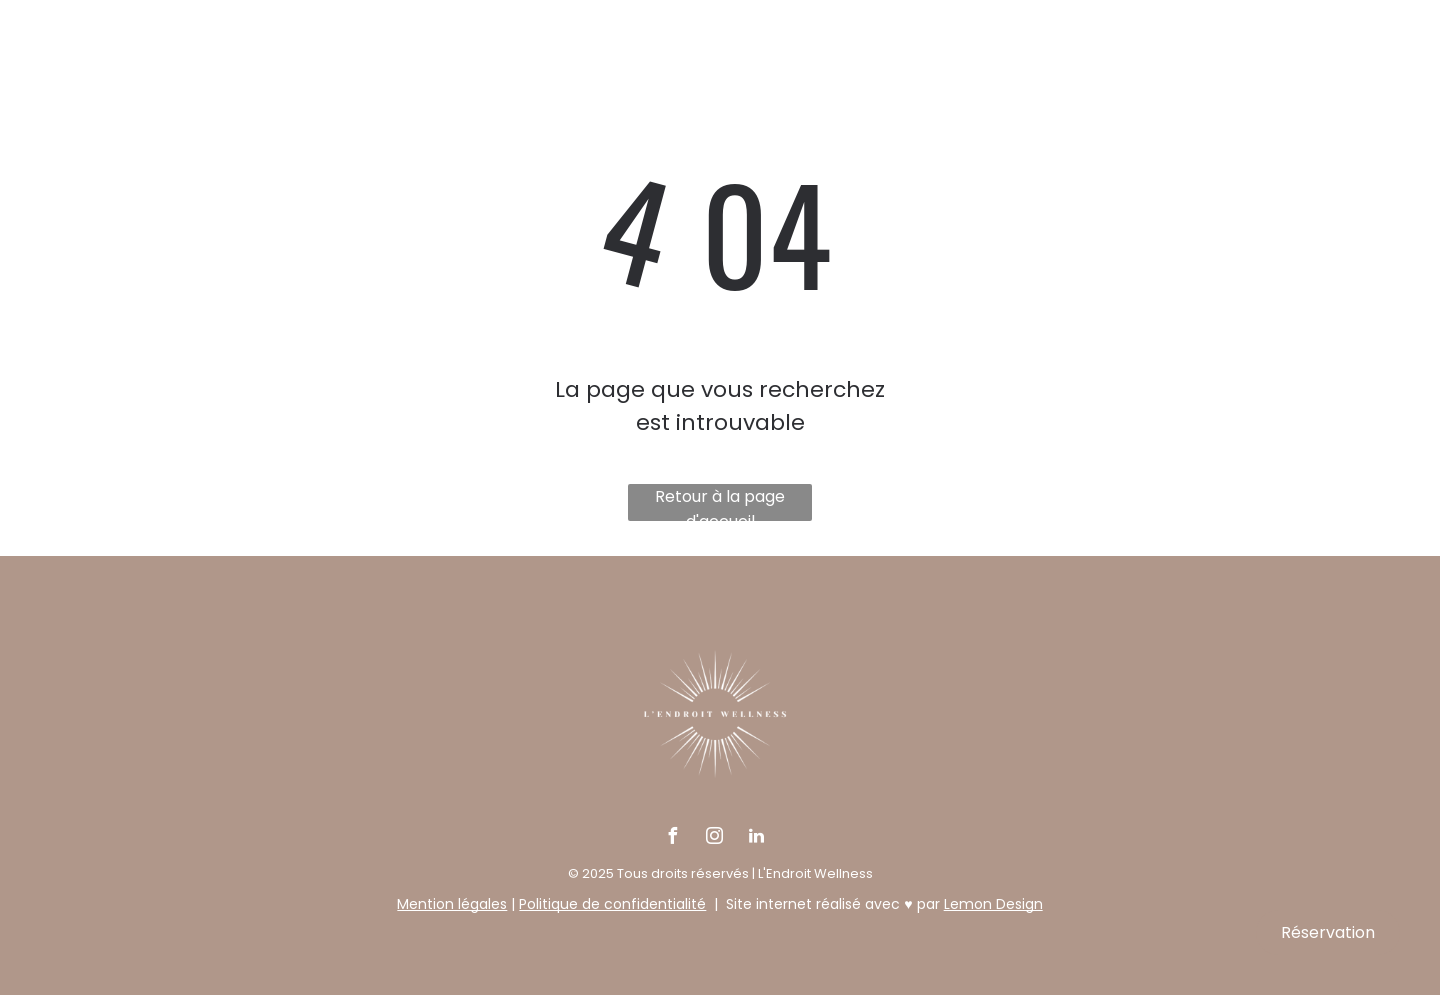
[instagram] (714, 838)
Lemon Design (993, 904)
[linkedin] (756, 838)
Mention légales (452, 904)
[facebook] (672, 838)
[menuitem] (374, 87)
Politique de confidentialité (612, 904)
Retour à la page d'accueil (720, 503)
